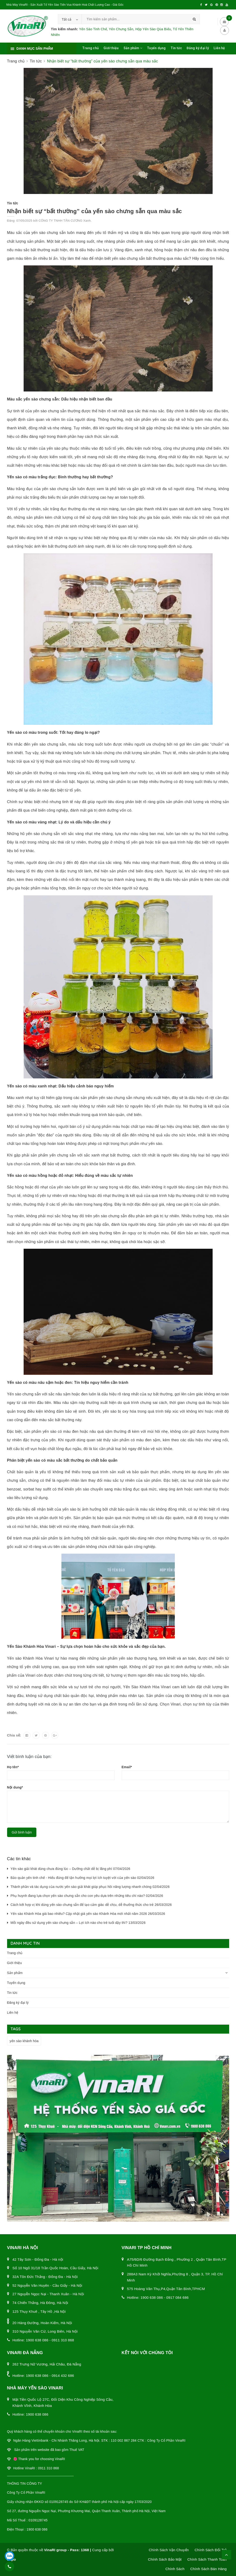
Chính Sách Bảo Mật (164, 2559)
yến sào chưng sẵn (48, 233)
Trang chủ (90, 48)
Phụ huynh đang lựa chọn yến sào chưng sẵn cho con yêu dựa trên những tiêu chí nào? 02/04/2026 (87, 1896)
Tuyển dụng (156, 48)
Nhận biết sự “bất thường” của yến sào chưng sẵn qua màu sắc (94, 211)
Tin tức (176, 48)
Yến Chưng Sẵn (121, 29)
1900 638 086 (37, 2340)
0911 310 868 (63, 2340)
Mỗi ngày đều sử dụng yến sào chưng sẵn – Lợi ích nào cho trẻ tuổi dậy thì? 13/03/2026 (78, 1923)
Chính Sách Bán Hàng (208, 2569)
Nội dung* (15, 1787)
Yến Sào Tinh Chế (93, 29)
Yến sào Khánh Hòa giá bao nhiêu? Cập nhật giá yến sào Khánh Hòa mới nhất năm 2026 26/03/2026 (88, 1914)
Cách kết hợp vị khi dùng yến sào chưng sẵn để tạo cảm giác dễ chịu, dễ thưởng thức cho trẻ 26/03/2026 (91, 1905)
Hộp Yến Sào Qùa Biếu (153, 29)
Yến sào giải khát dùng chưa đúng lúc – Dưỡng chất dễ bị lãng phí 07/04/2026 (70, 1869)
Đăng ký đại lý (198, 48)
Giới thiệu (111, 48)
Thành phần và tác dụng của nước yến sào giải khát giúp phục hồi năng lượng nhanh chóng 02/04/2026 (90, 1887)
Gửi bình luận (22, 1832)
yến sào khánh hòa (24, 2041)
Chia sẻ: (14, 1735)
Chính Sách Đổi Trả (211, 2550)
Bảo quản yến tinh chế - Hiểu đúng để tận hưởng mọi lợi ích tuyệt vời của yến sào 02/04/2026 (82, 1878)
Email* (127, 1767)
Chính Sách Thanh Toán (207, 2559)
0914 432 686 (63, 2376)
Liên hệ (219, 48)
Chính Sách (175, 2569)
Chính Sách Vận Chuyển (169, 2550)
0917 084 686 (177, 2297)
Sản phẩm (133, 48)
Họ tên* (13, 1767)
